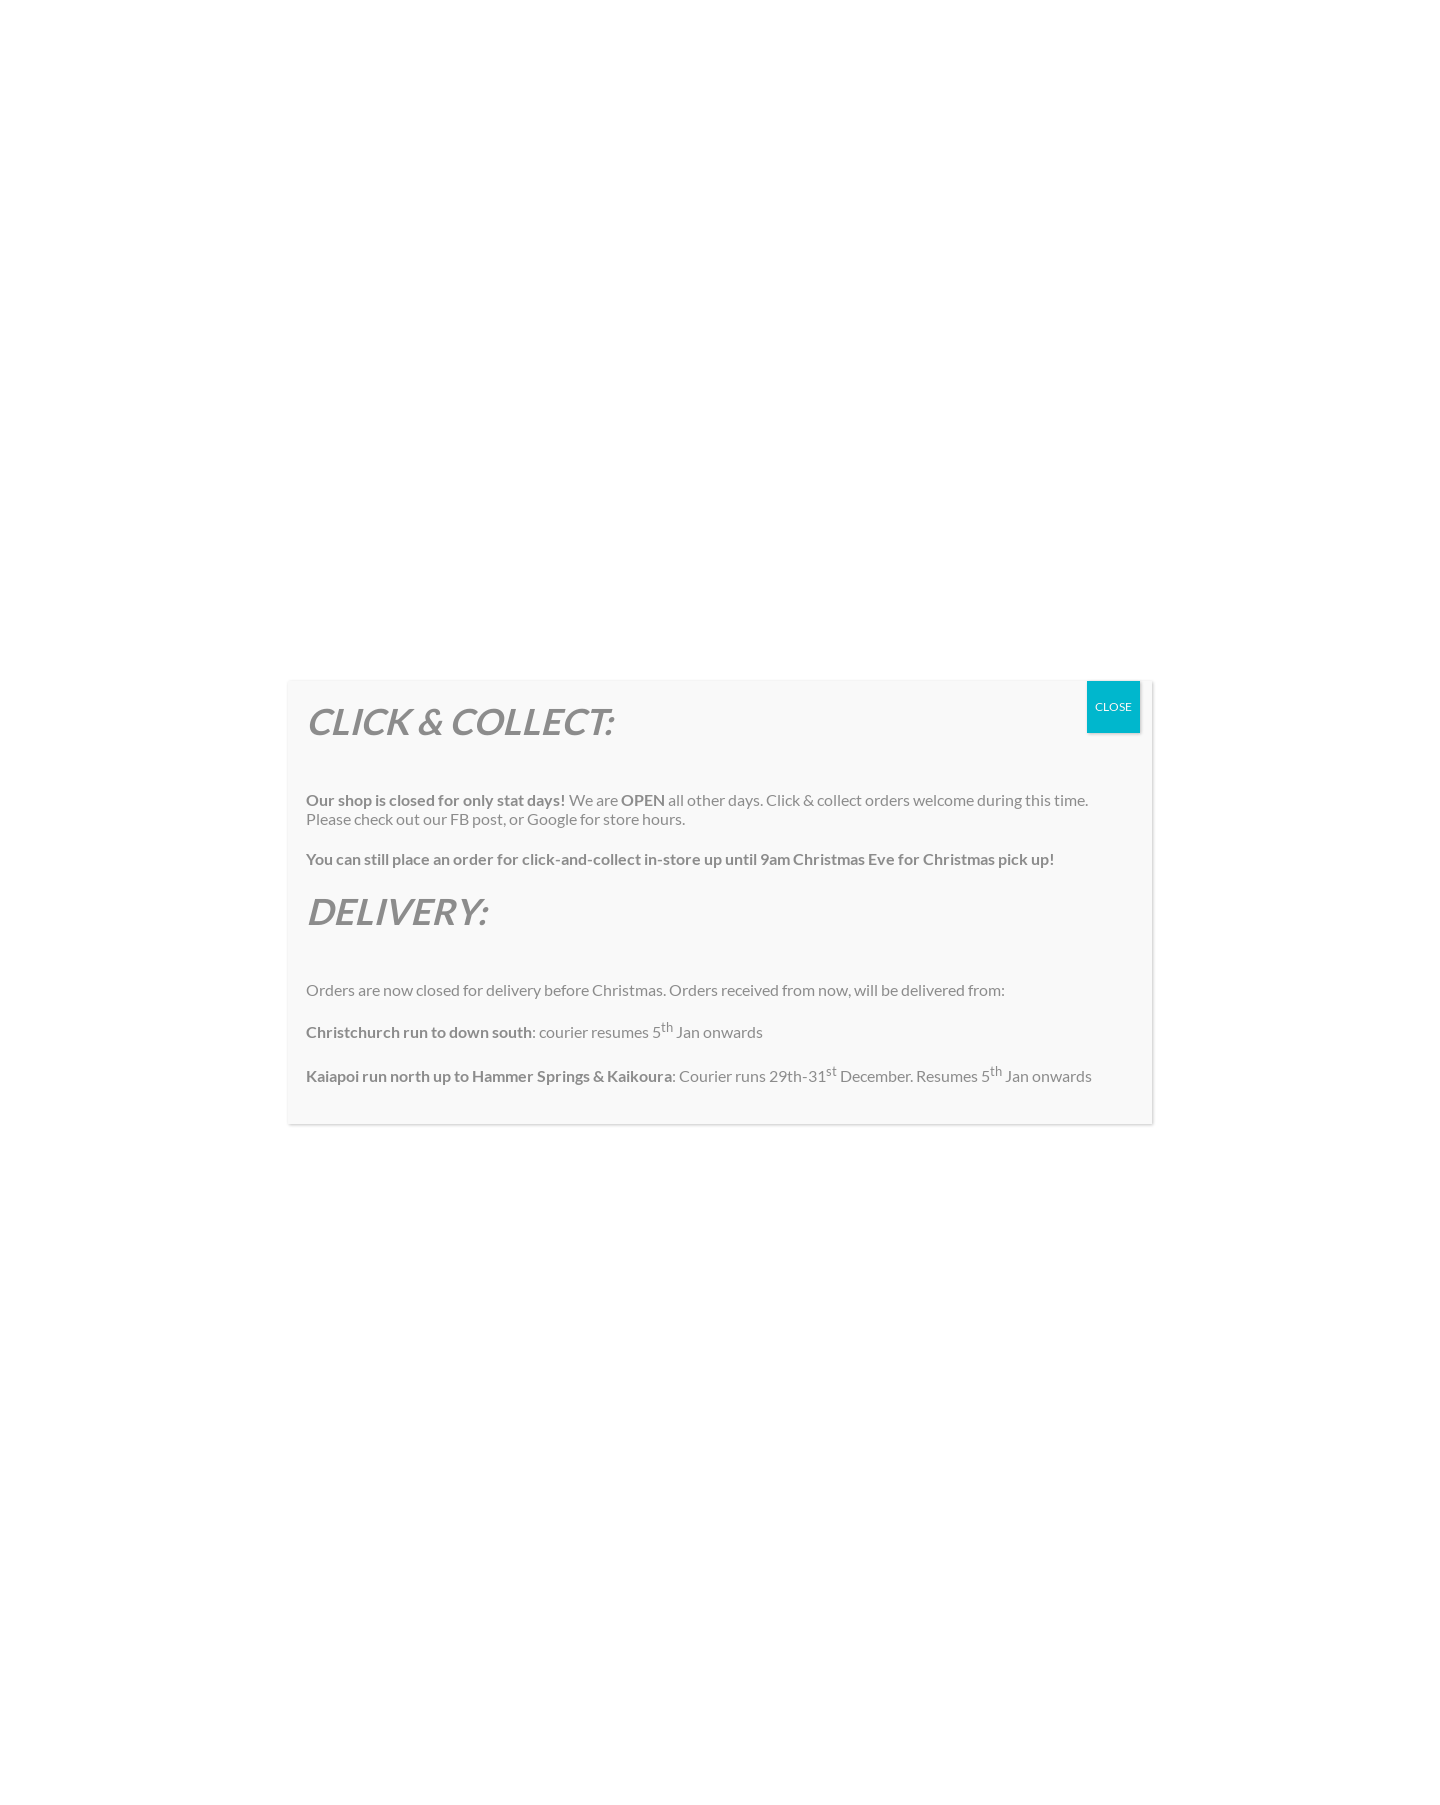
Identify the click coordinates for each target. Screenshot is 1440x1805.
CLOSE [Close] (1113, 706)
